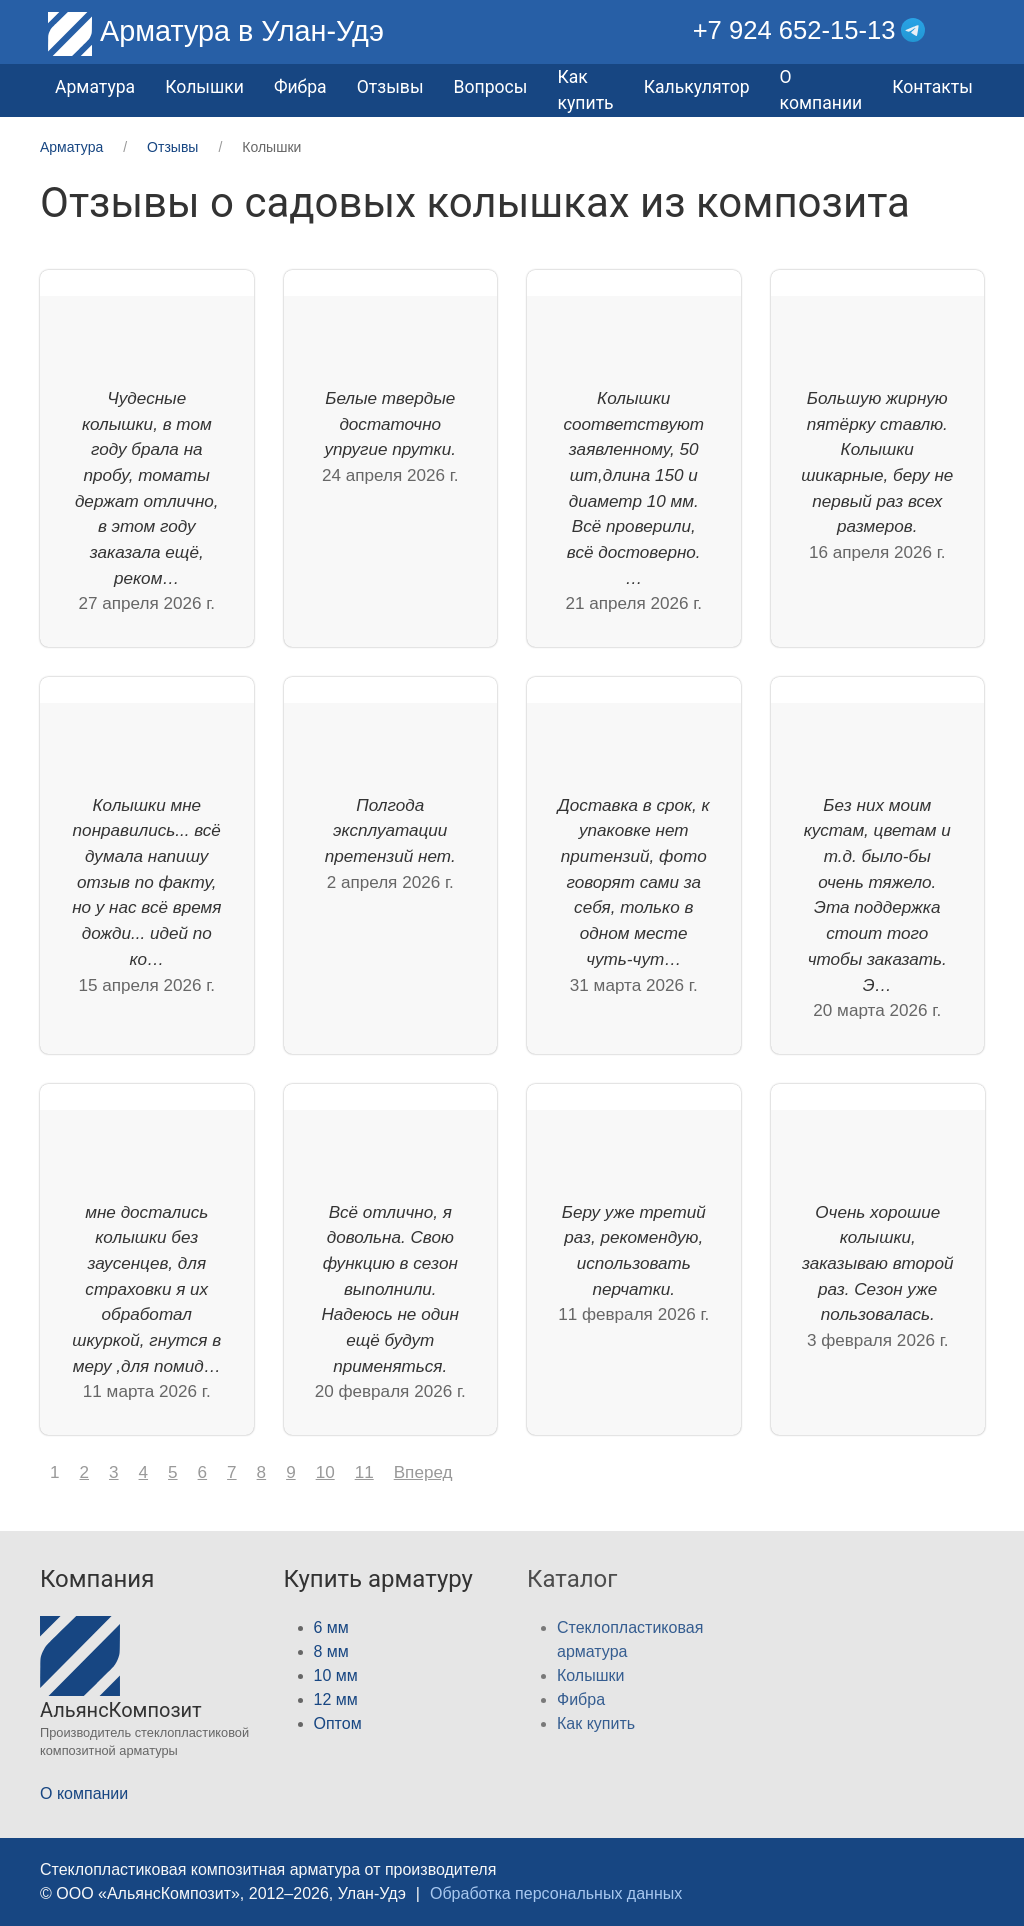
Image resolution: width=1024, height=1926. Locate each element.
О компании (821, 90)
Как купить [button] (585, 90)
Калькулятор (697, 87)
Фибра (300, 87)
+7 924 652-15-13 (794, 30)
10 (325, 1472)
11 (364, 1472)
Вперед (423, 1472)
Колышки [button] (204, 87)
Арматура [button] (95, 87)
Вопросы (491, 87)
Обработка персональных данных (556, 1893)
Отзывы (390, 87)
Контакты (932, 87)
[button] (969, 30)
